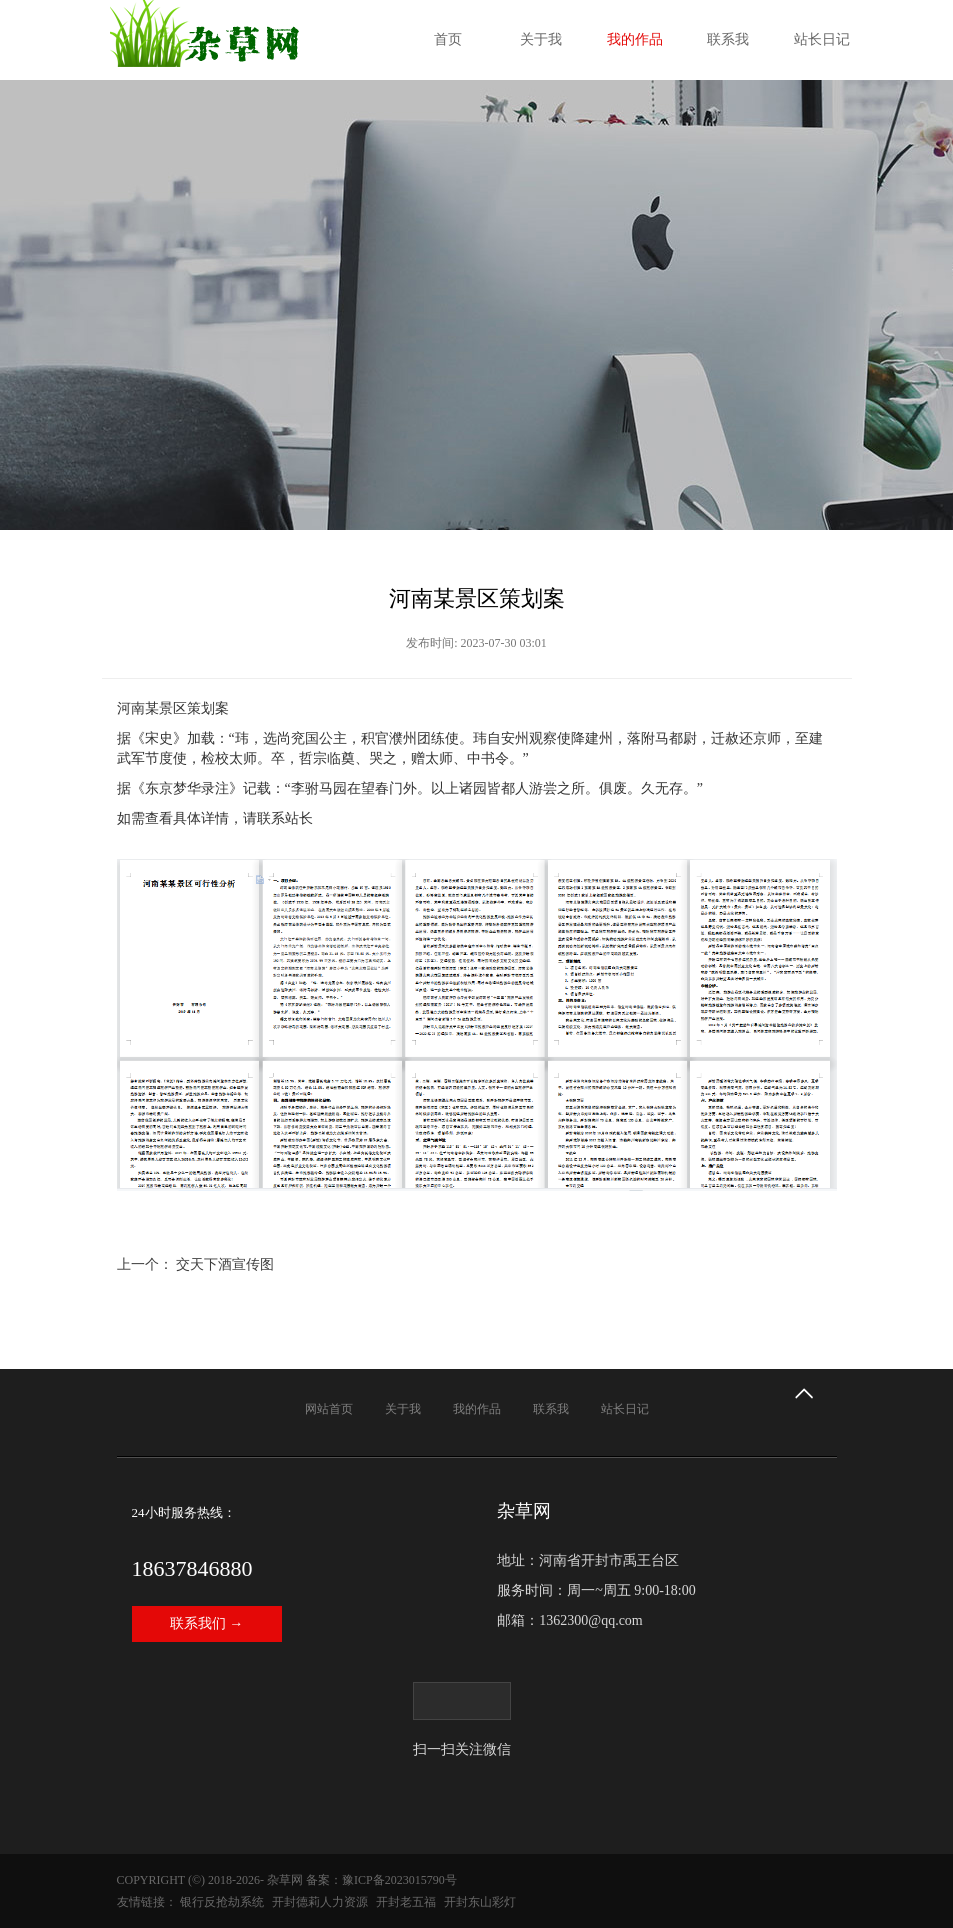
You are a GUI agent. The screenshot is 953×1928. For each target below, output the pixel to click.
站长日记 (822, 39)
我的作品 (635, 39)
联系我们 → (207, 1623)
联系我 (728, 39)
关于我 (541, 39)
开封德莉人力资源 (320, 1902)
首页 (448, 39)
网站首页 (329, 1409)
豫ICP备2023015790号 (399, 1880)
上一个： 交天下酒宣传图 (196, 1264)
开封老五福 (406, 1902)
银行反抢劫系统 (222, 1902)
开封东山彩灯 (480, 1902)
